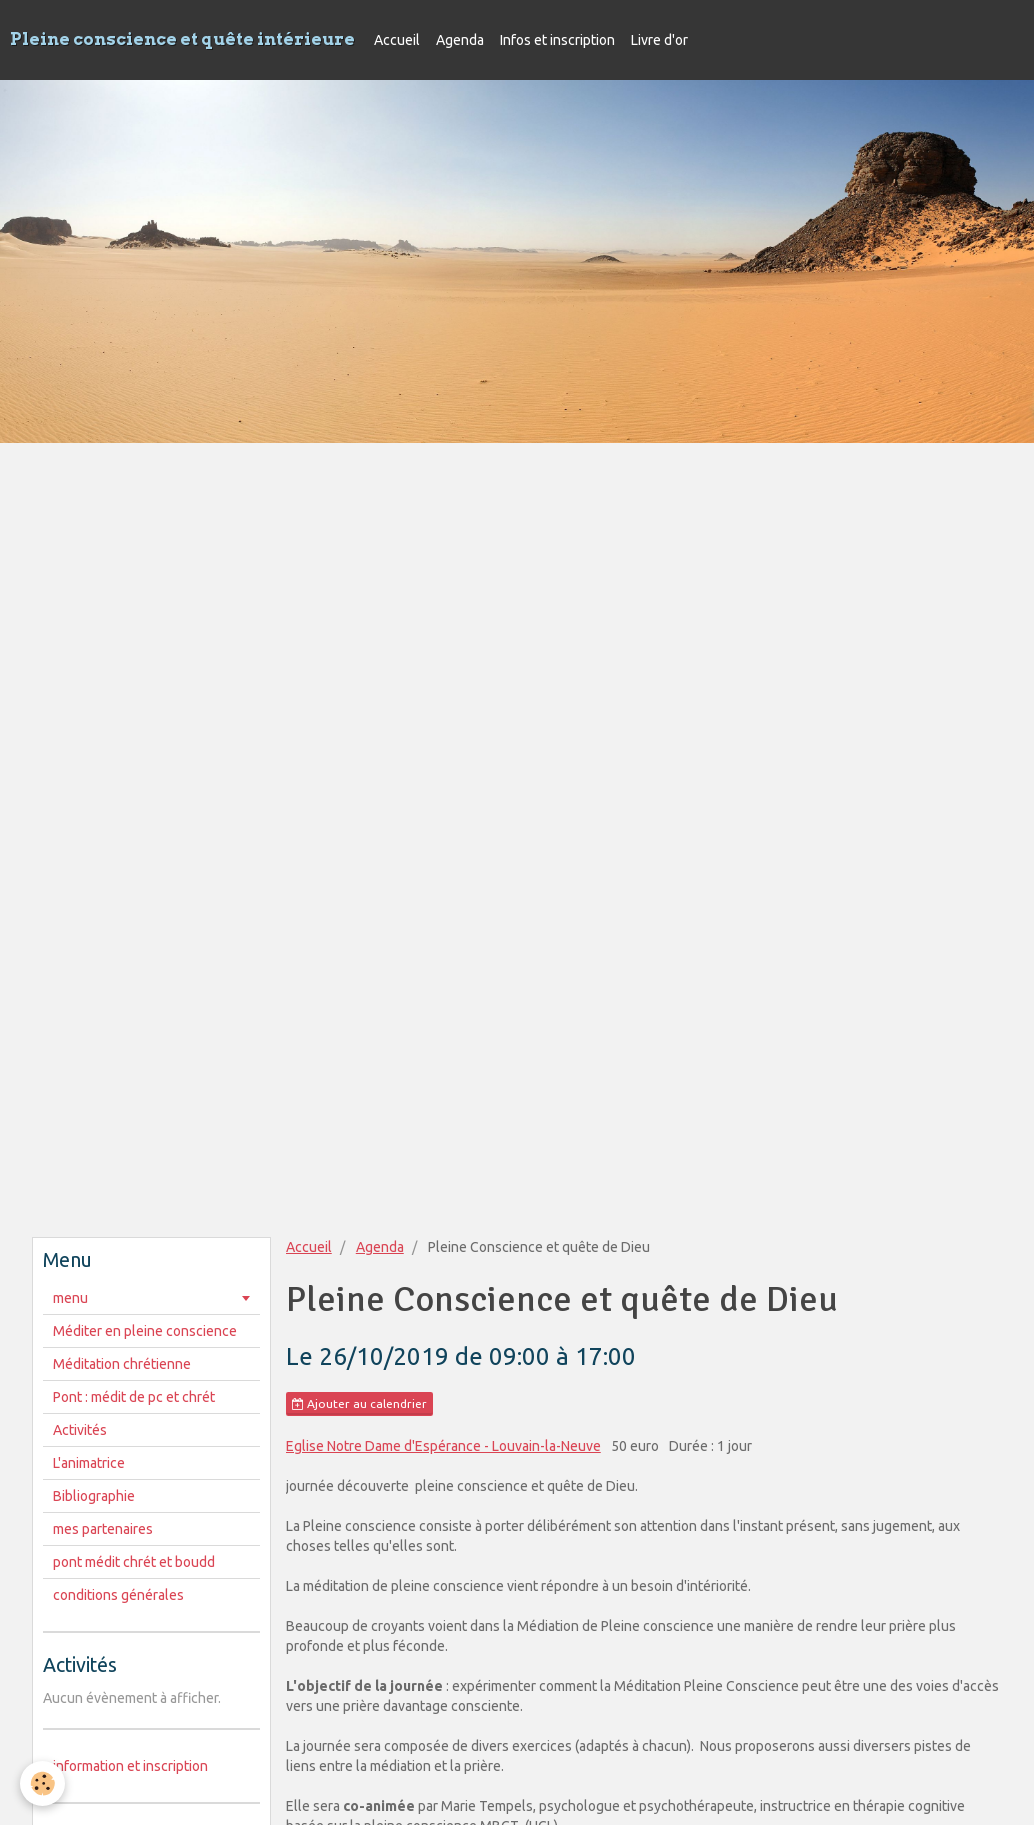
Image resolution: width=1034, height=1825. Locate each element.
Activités (80, 1430)
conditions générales (118, 1595)
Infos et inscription (557, 40)
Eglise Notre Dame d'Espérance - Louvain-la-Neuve (443, 1446)
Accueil (397, 40)
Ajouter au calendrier (359, 1404)
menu (70, 1298)
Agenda (460, 40)
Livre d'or (659, 40)
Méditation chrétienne (122, 1364)
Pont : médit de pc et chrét (134, 1397)
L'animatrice (89, 1463)
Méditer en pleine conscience (145, 1331)
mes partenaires (103, 1529)
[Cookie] (42, 1783)
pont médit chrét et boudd (134, 1562)
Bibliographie (94, 1496)
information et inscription (130, 1766)
